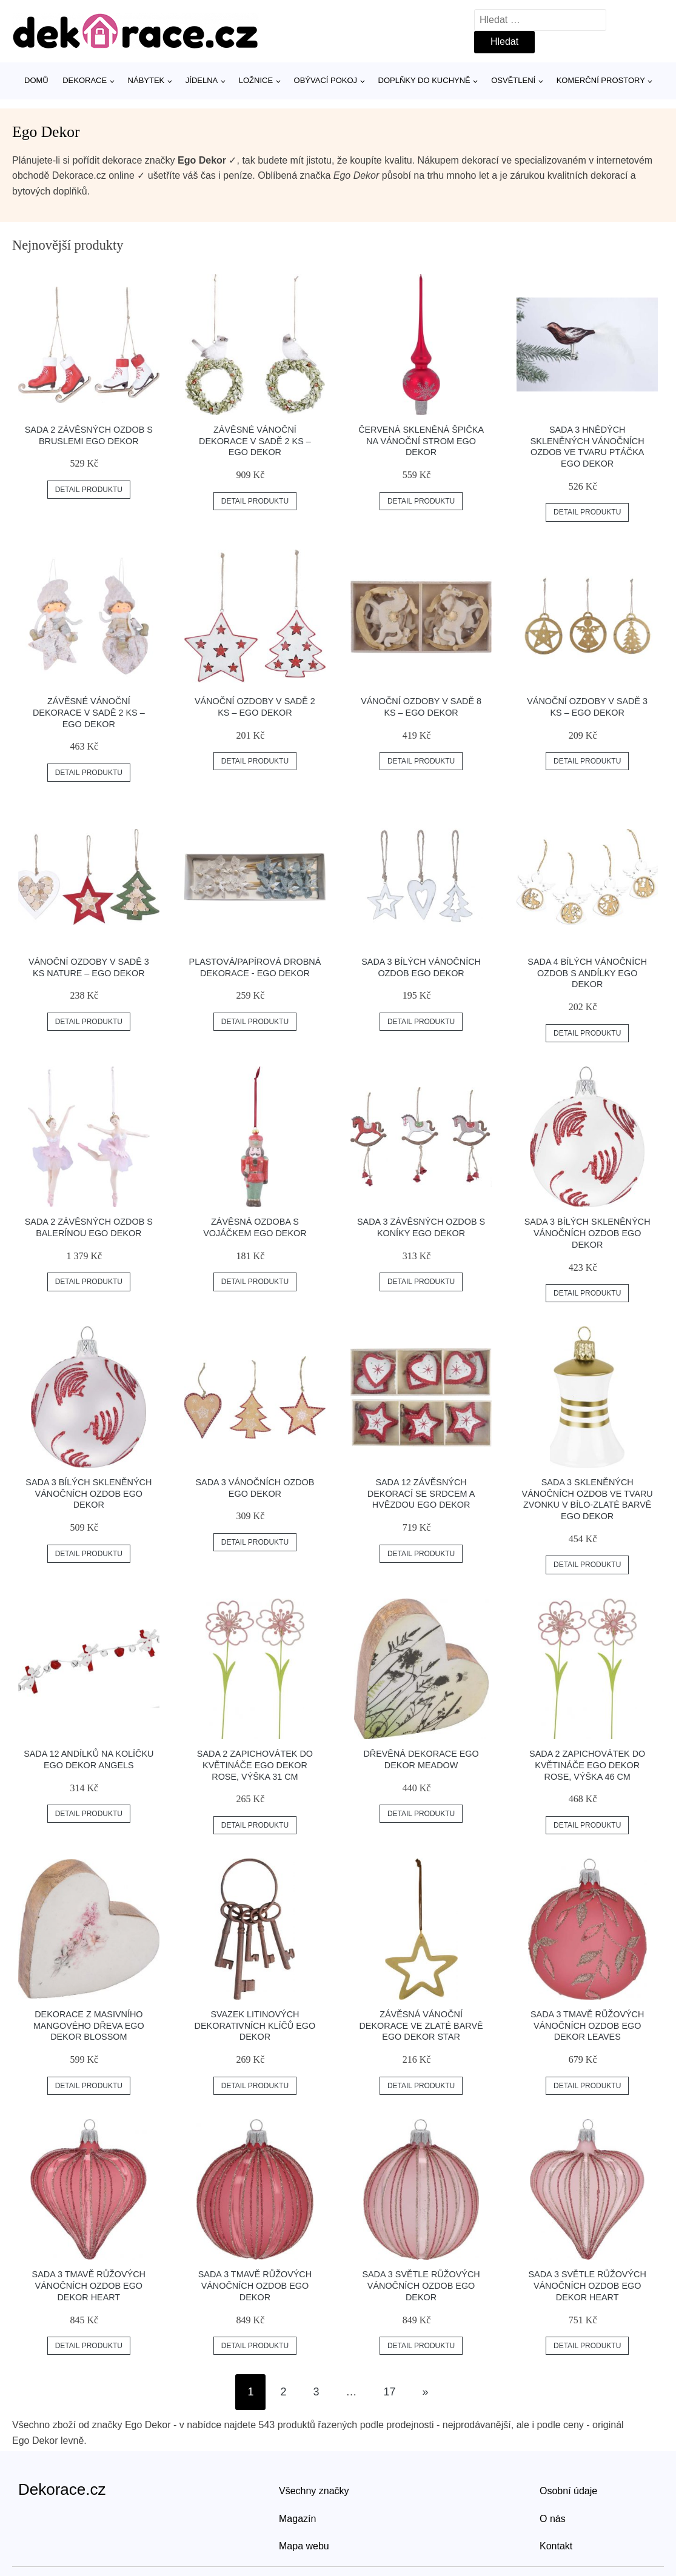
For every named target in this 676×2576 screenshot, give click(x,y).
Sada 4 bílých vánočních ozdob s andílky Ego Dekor (587, 973)
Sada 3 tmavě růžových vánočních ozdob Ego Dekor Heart (89, 2285)
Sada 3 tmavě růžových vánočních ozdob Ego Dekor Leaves (587, 2025)
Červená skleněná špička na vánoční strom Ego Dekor (421, 441)
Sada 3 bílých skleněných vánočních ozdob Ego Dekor (587, 1233)
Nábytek (146, 80)
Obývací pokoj (326, 80)
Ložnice (256, 80)
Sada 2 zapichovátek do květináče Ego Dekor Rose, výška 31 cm (255, 1765)
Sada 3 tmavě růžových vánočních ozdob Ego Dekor (255, 2285)
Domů (36, 80)
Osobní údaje (568, 2491)
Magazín (297, 2519)
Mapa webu (304, 2546)
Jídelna (202, 80)
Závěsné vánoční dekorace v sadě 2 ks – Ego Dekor (255, 441)
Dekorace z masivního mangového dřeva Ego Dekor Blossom (88, 2025)
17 (390, 2392)
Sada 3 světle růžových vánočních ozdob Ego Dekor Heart (587, 2285)
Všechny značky (314, 2491)
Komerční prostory (601, 80)
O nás (553, 2519)
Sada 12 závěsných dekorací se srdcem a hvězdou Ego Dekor (421, 1493)
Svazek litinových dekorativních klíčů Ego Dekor (255, 2025)
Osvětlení (513, 80)
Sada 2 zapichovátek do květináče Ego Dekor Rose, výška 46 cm (587, 1765)
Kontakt (556, 2546)
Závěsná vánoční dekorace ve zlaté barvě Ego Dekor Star (421, 2025)
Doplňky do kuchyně (424, 80)
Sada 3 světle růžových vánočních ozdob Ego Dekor (421, 2285)
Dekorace (84, 80)
